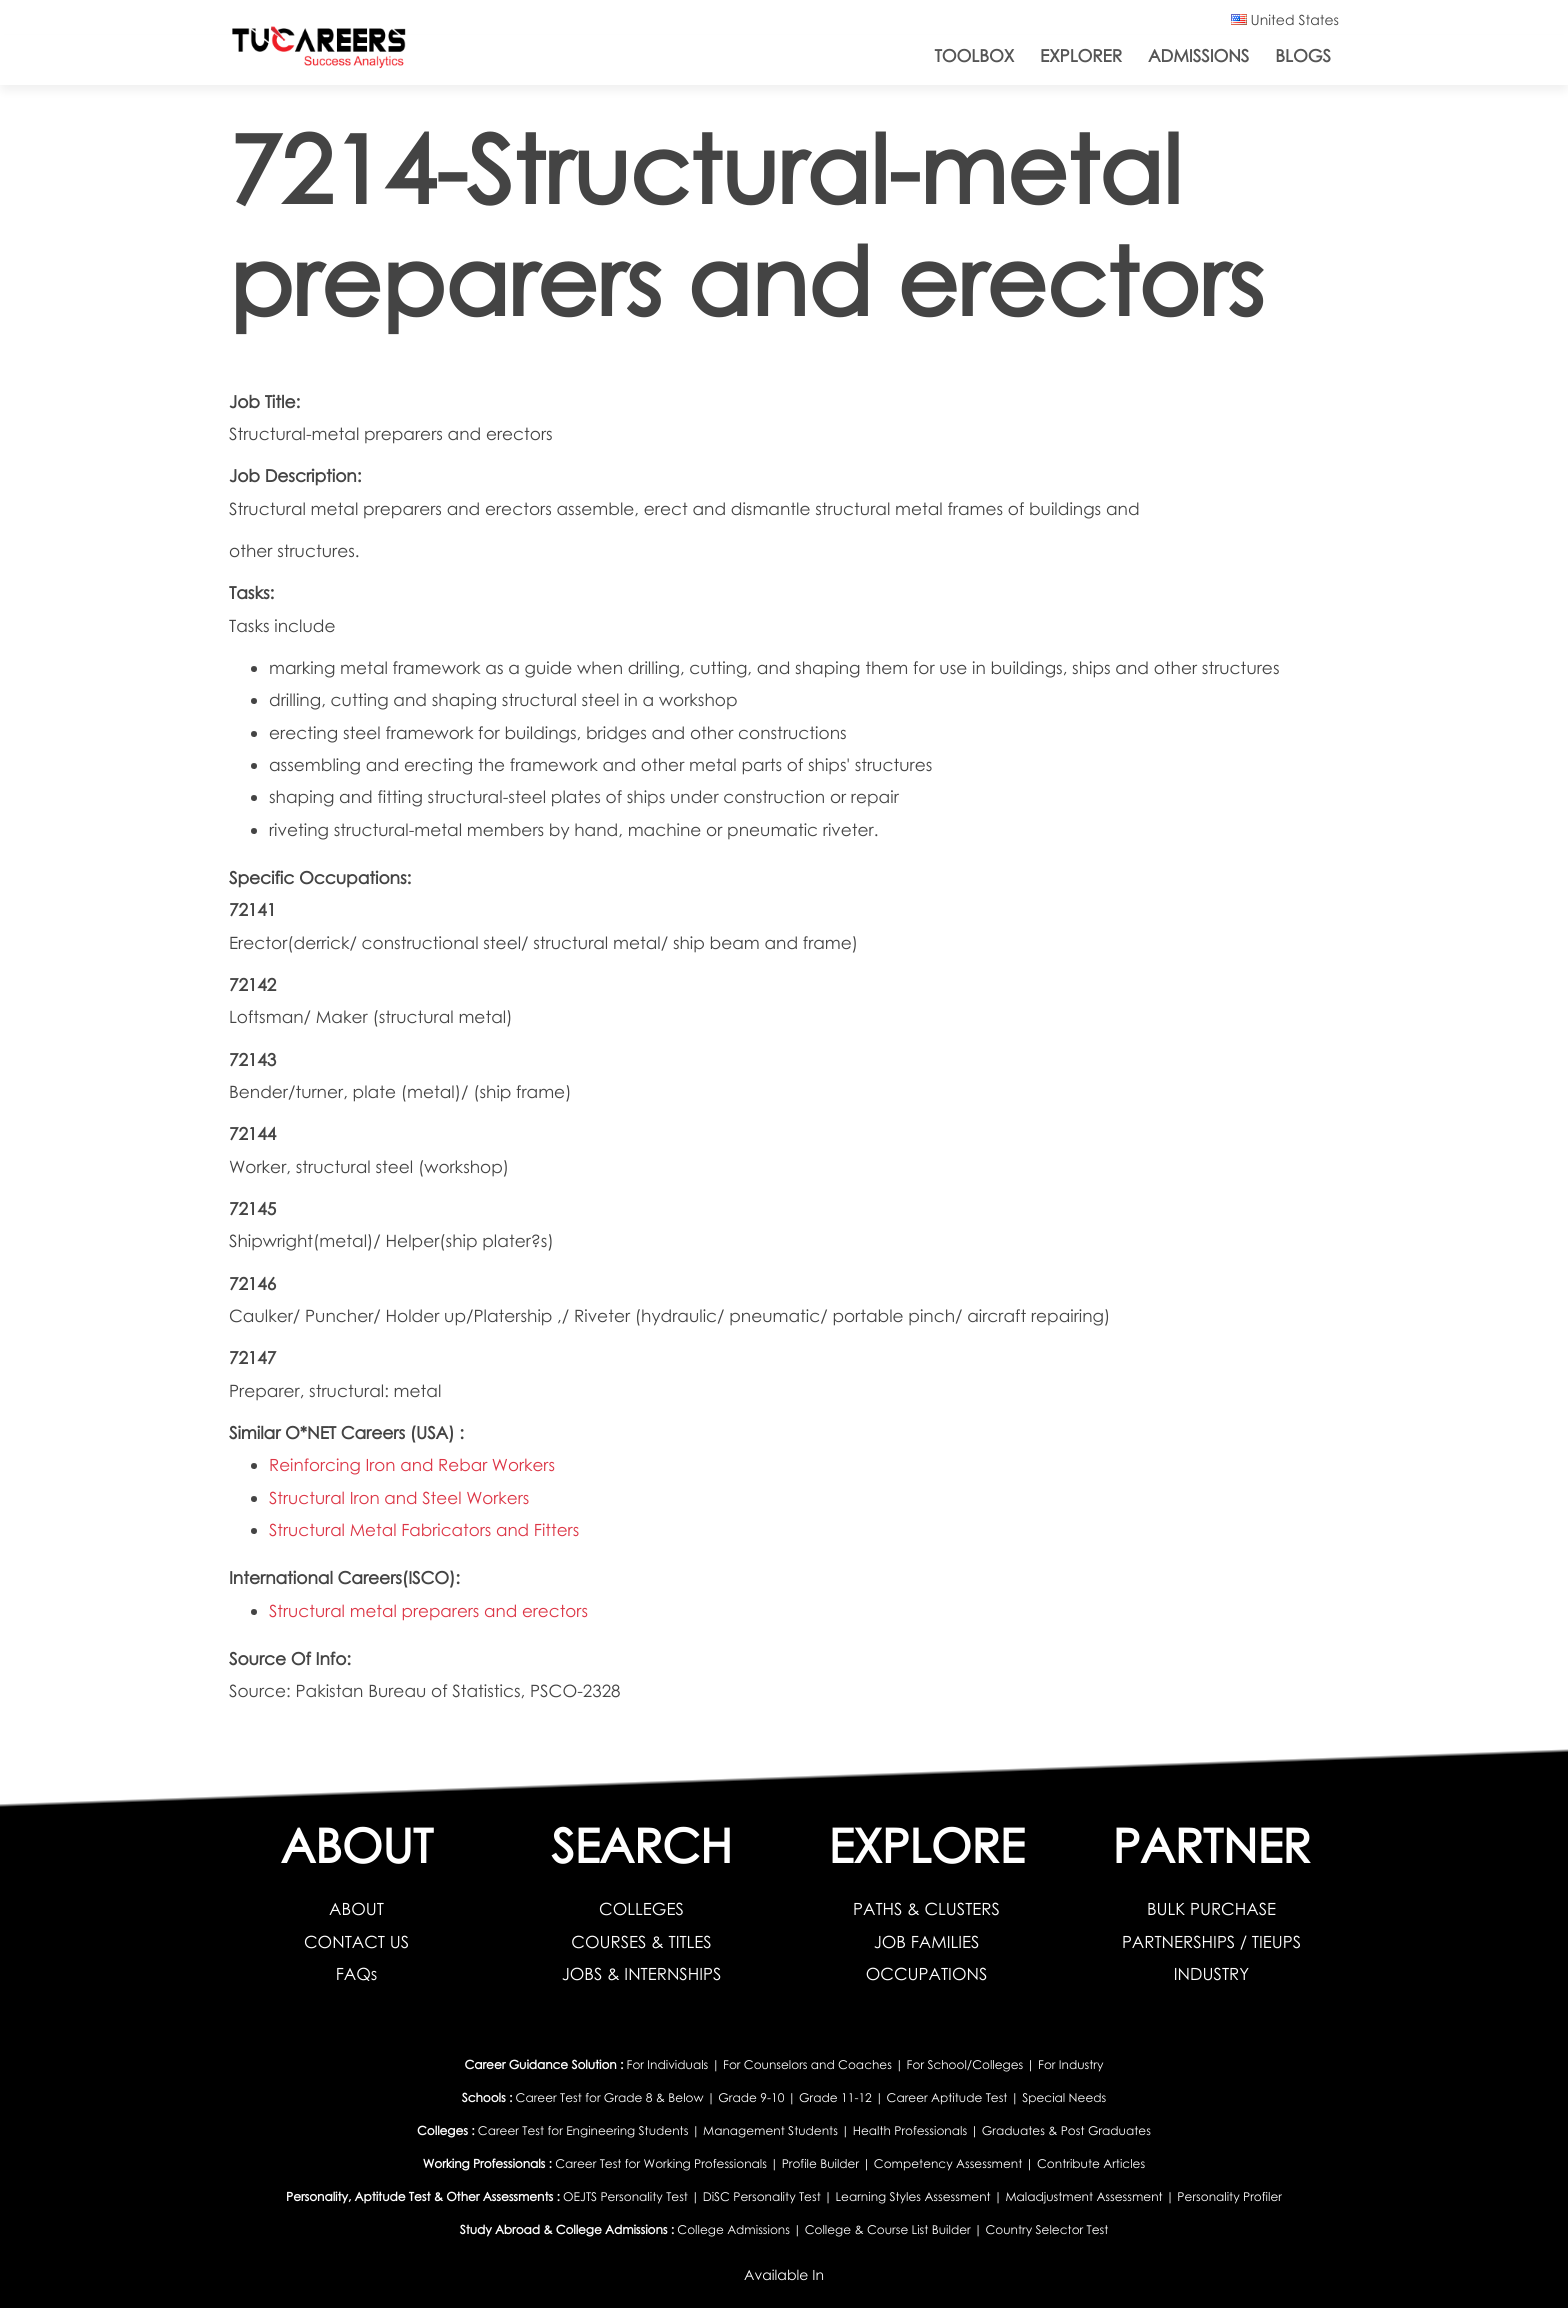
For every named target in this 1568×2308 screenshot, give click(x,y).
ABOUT (356, 1908)
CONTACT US (356, 1941)
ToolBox (975, 55)
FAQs (356, 1973)
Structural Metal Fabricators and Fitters (426, 1529)
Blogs (1303, 55)
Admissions (1198, 55)
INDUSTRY (1211, 1973)
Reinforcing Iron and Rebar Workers (413, 1464)
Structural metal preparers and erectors (430, 1610)
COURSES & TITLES (641, 1941)
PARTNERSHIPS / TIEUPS (1211, 1941)
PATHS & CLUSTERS (926, 1908)
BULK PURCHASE (1211, 1908)
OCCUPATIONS (926, 1973)
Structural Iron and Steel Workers (400, 1497)
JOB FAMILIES (926, 1941)
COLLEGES (642, 1908)
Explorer (1081, 55)
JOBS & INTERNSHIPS (642, 1973)
